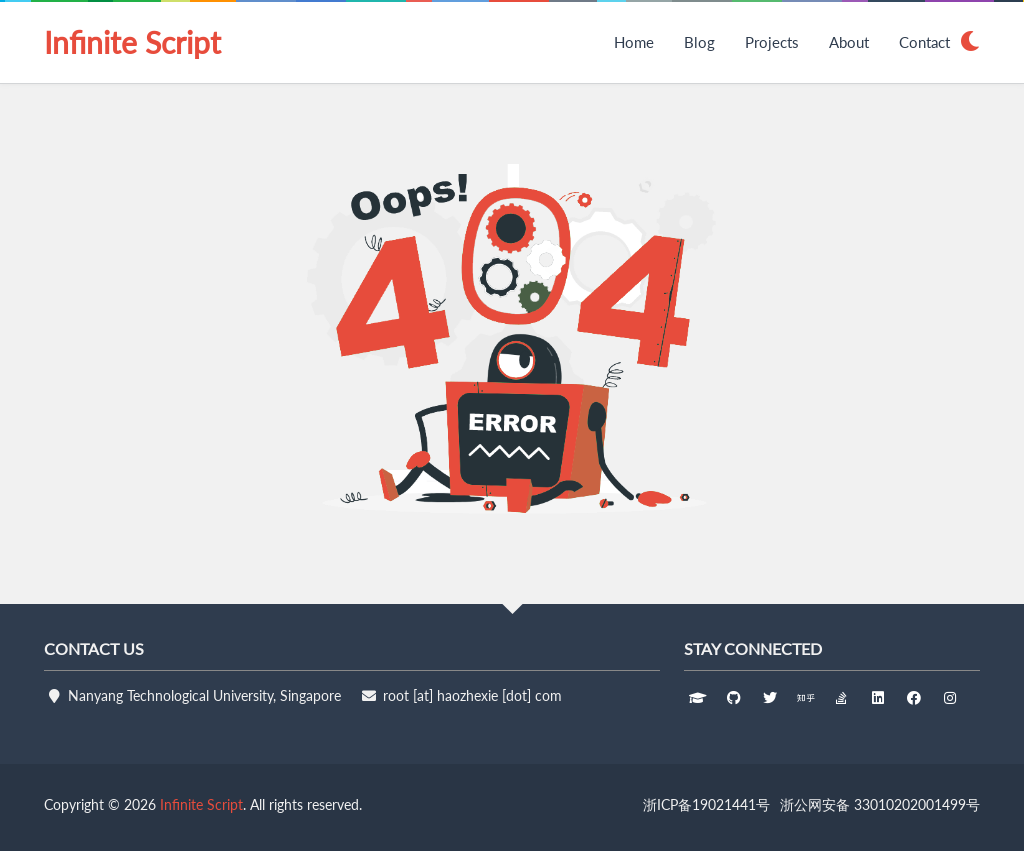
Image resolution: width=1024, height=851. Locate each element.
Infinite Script (132, 42)
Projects (772, 42)
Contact (924, 42)
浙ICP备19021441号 (706, 804)
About (849, 42)
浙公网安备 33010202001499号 (880, 804)
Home (634, 42)
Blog (699, 42)
